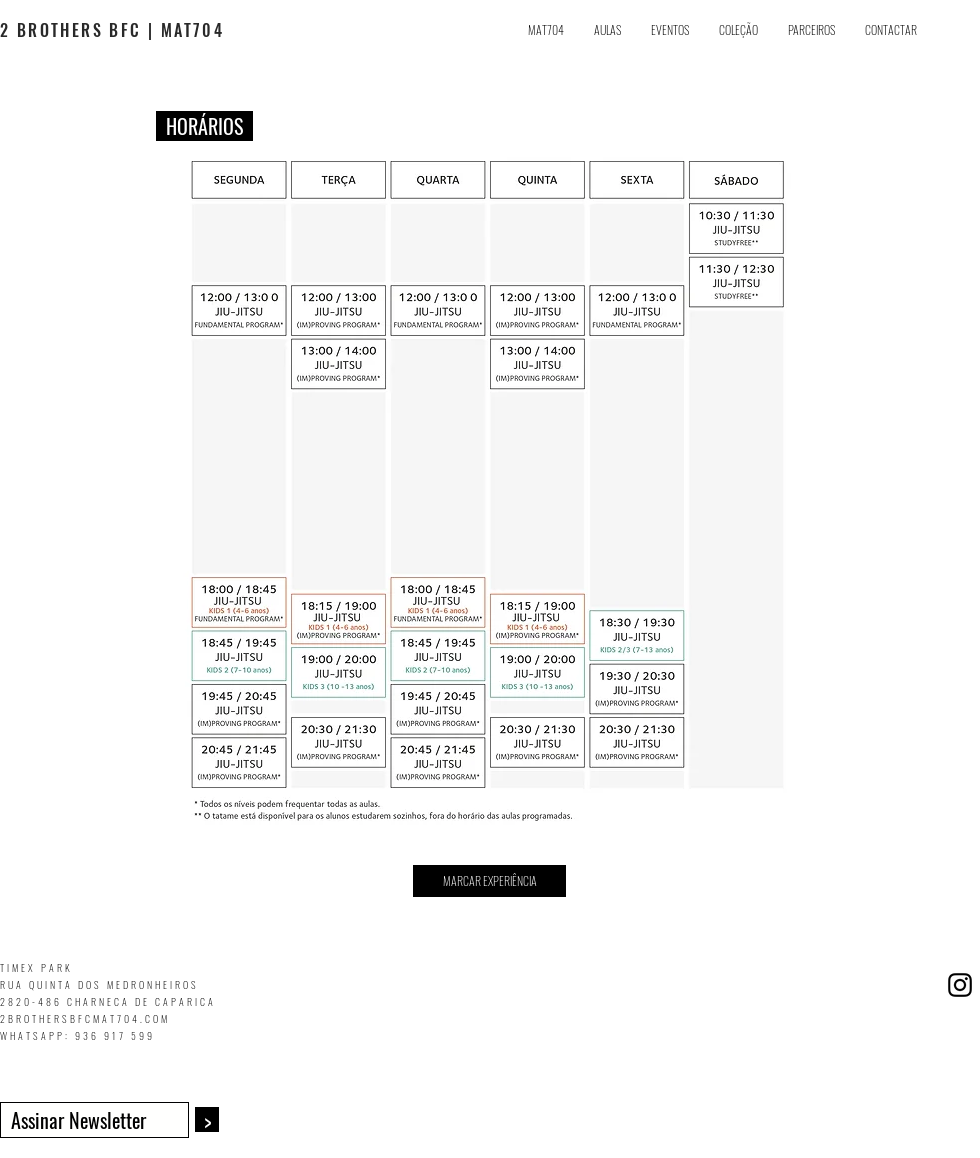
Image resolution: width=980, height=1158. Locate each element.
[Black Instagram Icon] (960, 985)
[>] (207, 1119)
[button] (607, 30)
